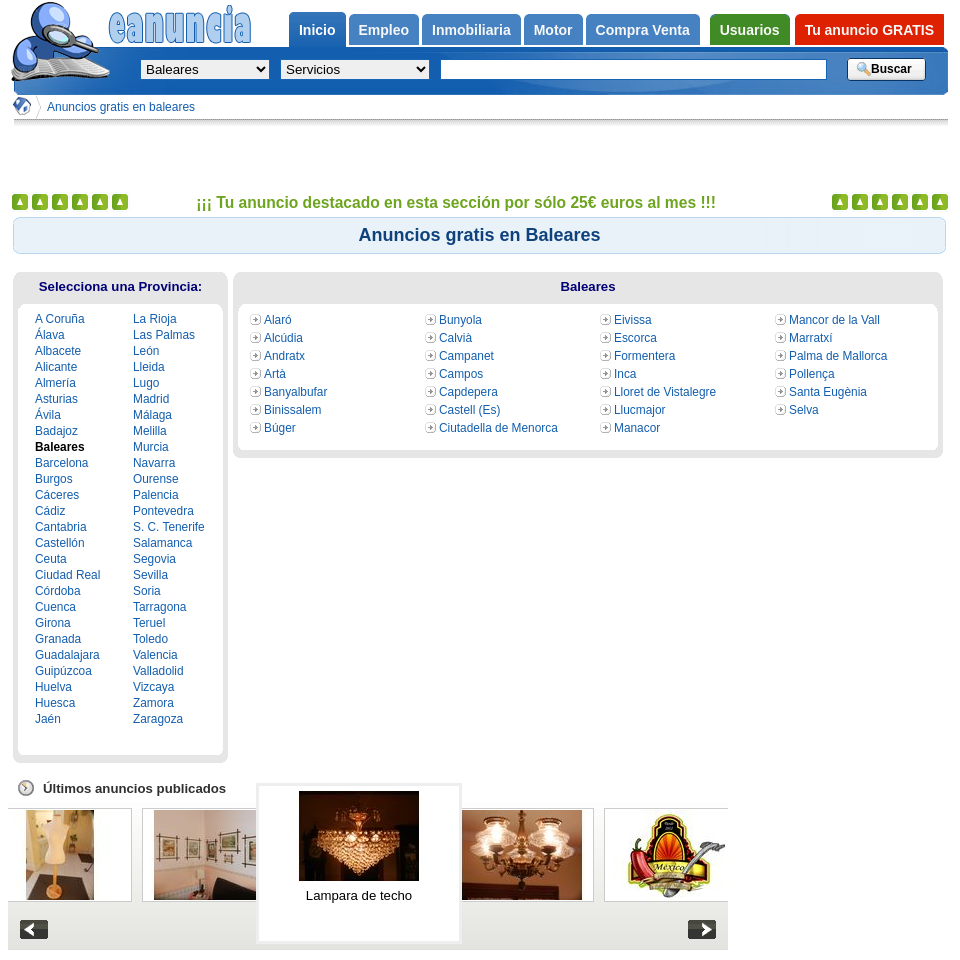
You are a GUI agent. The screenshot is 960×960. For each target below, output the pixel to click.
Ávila (48, 415)
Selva (804, 410)
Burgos (54, 479)
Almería (55, 383)
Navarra (154, 463)
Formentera (644, 356)
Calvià (455, 338)
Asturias (56, 399)
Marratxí (811, 338)
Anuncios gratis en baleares (121, 107)
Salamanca (162, 543)
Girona (53, 623)
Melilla (150, 431)
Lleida (149, 367)
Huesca (55, 703)
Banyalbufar (295, 392)
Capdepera (468, 392)
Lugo (146, 383)
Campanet (466, 356)
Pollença (812, 374)
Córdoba (58, 591)
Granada (58, 639)
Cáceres (57, 495)
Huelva (53, 687)
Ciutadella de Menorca (498, 428)
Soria (147, 591)
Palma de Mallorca (838, 356)
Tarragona (159, 607)
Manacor (637, 428)
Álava (50, 335)
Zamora (153, 703)
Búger (280, 428)
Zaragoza (158, 719)
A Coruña (60, 319)
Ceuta (51, 559)
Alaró (278, 320)
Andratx (284, 356)
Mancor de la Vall (834, 320)
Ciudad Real (67, 575)
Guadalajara (67, 655)
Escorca (635, 338)
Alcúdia (283, 338)
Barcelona (61, 463)
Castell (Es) (469, 410)
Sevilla (150, 575)
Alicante (56, 367)
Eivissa (633, 320)
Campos (461, 374)
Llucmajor (639, 410)
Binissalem (292, 410)
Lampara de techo (359, 895)
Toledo (150, 639)
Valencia (155, 655)
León (146, 351)
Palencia (156, 495)
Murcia (151, 447)
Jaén (48, 719)
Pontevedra (163, 511)
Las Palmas (164, 335)
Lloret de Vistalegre (665, 392)
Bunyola (460, 320)
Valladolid (158, 671)
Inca (625, 374)
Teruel (149, 623)
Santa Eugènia (828, 392)
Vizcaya (153, 687)
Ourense (156, 479)
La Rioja (155, 319)
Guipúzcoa (63, 671)
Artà (275, 374)
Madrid (151, 399)
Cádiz (50, 511)
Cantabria (61, 527)
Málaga (152, 415)
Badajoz (56, 431)
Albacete (58, 351)
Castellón (60, 543)
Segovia (154, 559)
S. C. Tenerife (169, 527)
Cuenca (55, 607)
